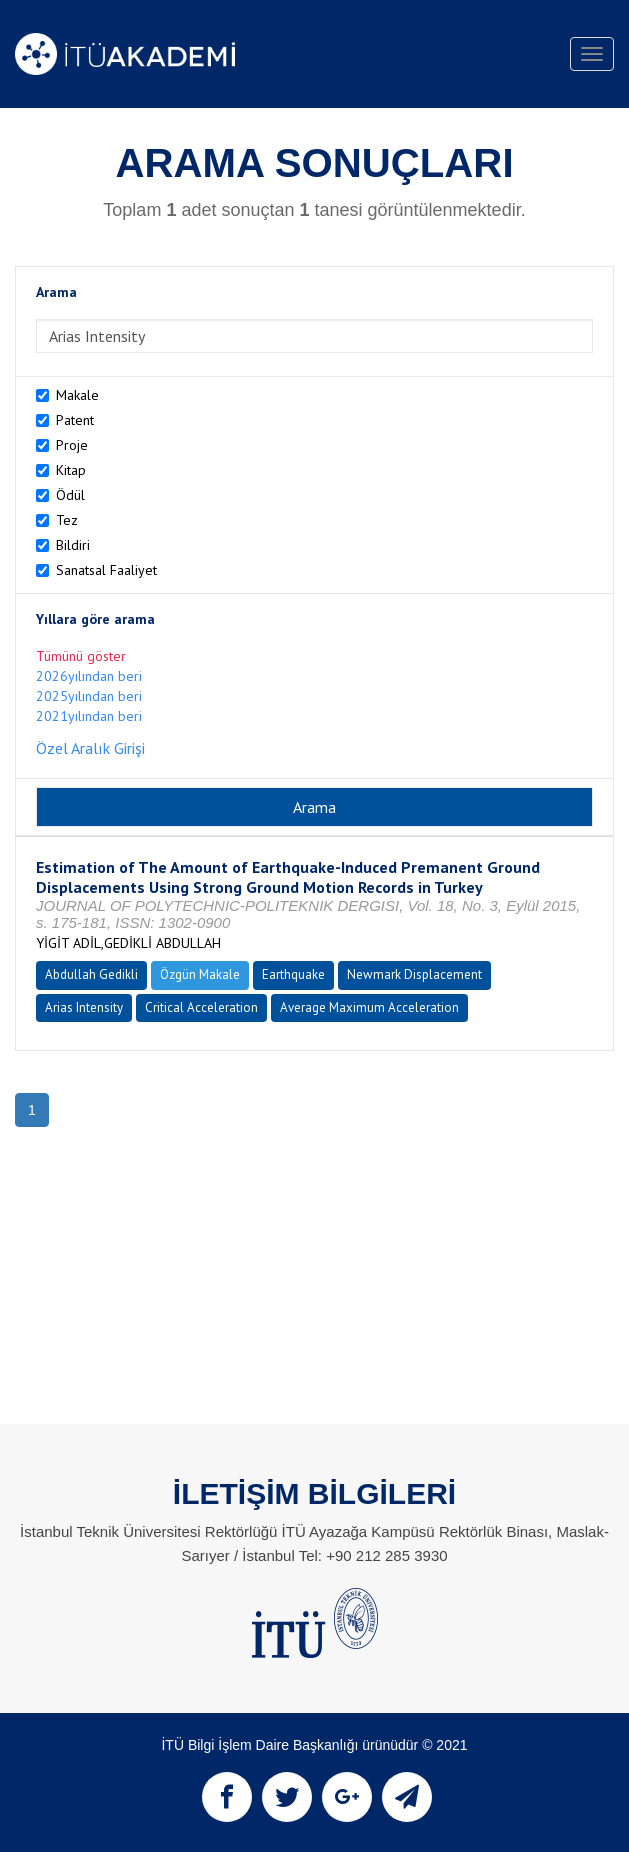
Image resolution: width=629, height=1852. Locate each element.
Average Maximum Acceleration (369, 1007)
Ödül (70, 495)
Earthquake (293, 974)
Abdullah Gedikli (91, 974)
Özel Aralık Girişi (90, 748)
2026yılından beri (89, 676)
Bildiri (73, 545)
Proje (72, 445)
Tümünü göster (81, 656)
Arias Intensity (84, 1007)
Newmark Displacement (414, 974)
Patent (75, 420)
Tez (67, 520)
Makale (77, 395)
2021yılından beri (89, 716)
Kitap (71, 470)
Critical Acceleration (201, 1007)
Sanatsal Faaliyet (106, 570)
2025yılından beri (89, 696)
